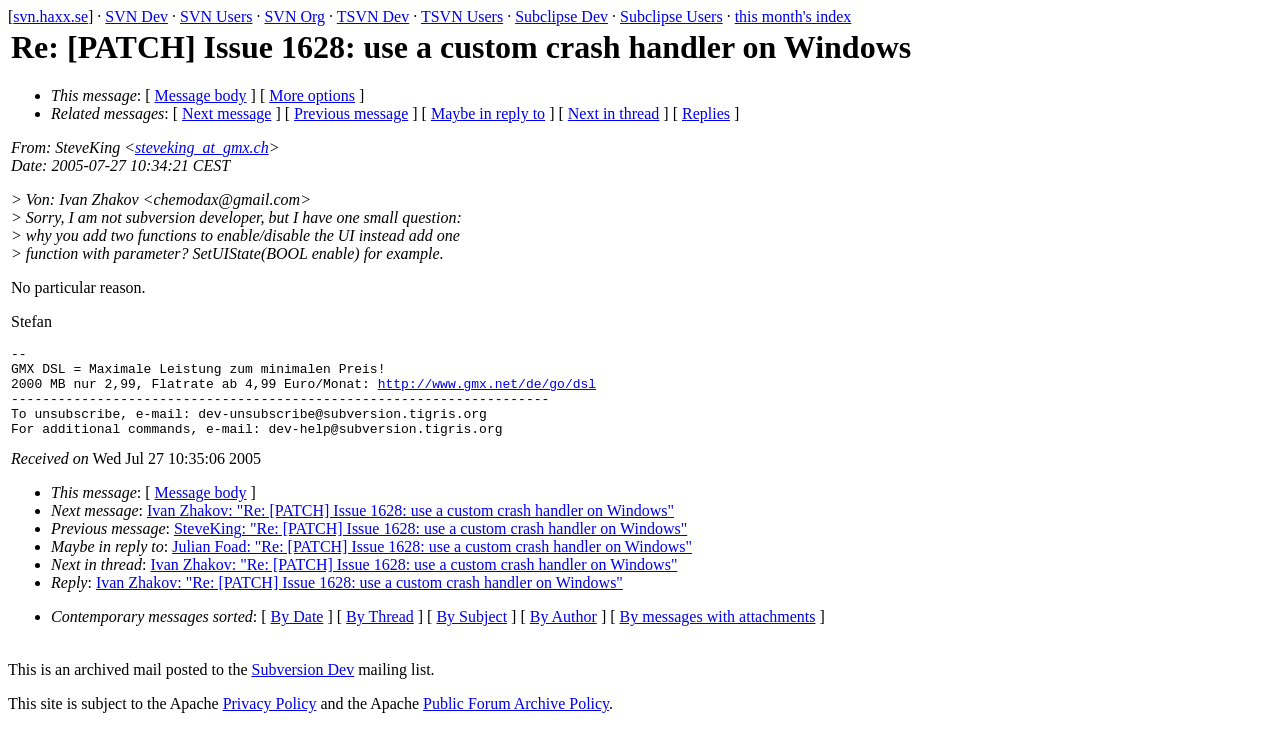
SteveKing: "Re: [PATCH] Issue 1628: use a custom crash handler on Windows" (430, 546)
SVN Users (216, 16)
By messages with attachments (718, 634)
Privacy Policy (270, 721)
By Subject (471, 634)
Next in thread (614, 113)
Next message (226, 113)
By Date (297, 634)
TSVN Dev (373, 16)
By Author (563, 634)
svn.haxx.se (50, 16)
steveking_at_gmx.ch (202, 147)
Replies (706, 113)
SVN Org (294, 16)
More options (312, 95)
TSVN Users (462, 16)
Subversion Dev (303, 687)
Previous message (351, 113)
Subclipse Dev (561, 16)
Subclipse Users (671, 16)
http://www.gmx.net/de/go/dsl (487, 392)
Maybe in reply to (488, 113)
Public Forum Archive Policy (516, 721)
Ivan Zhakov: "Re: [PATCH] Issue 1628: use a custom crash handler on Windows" (410, 528)
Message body (201, 95)
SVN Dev (136, 16)
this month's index (793, 16)
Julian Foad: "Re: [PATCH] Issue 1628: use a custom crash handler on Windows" (432, 564)
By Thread (380, 634)
